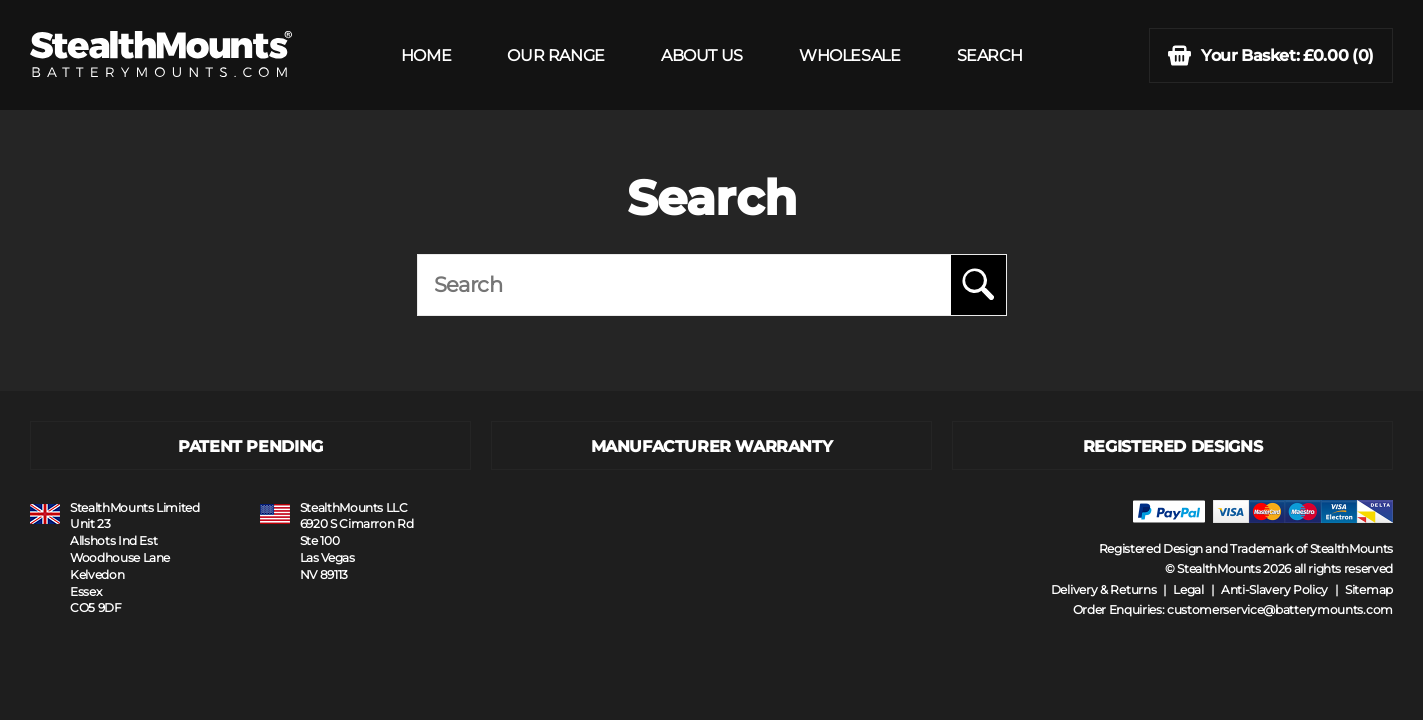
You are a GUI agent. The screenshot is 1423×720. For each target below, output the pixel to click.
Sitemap (1369, 589)
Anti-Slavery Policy (1274, 589)
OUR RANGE (555, 55)
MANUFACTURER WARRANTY (712, 446)
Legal (1188, 589)
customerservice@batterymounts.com (1280, 609)
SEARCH (990, 55)
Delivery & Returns (1104, 589)
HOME (426, 55)
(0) (1271, 55)
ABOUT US (702, 55)
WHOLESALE (849, 55)
